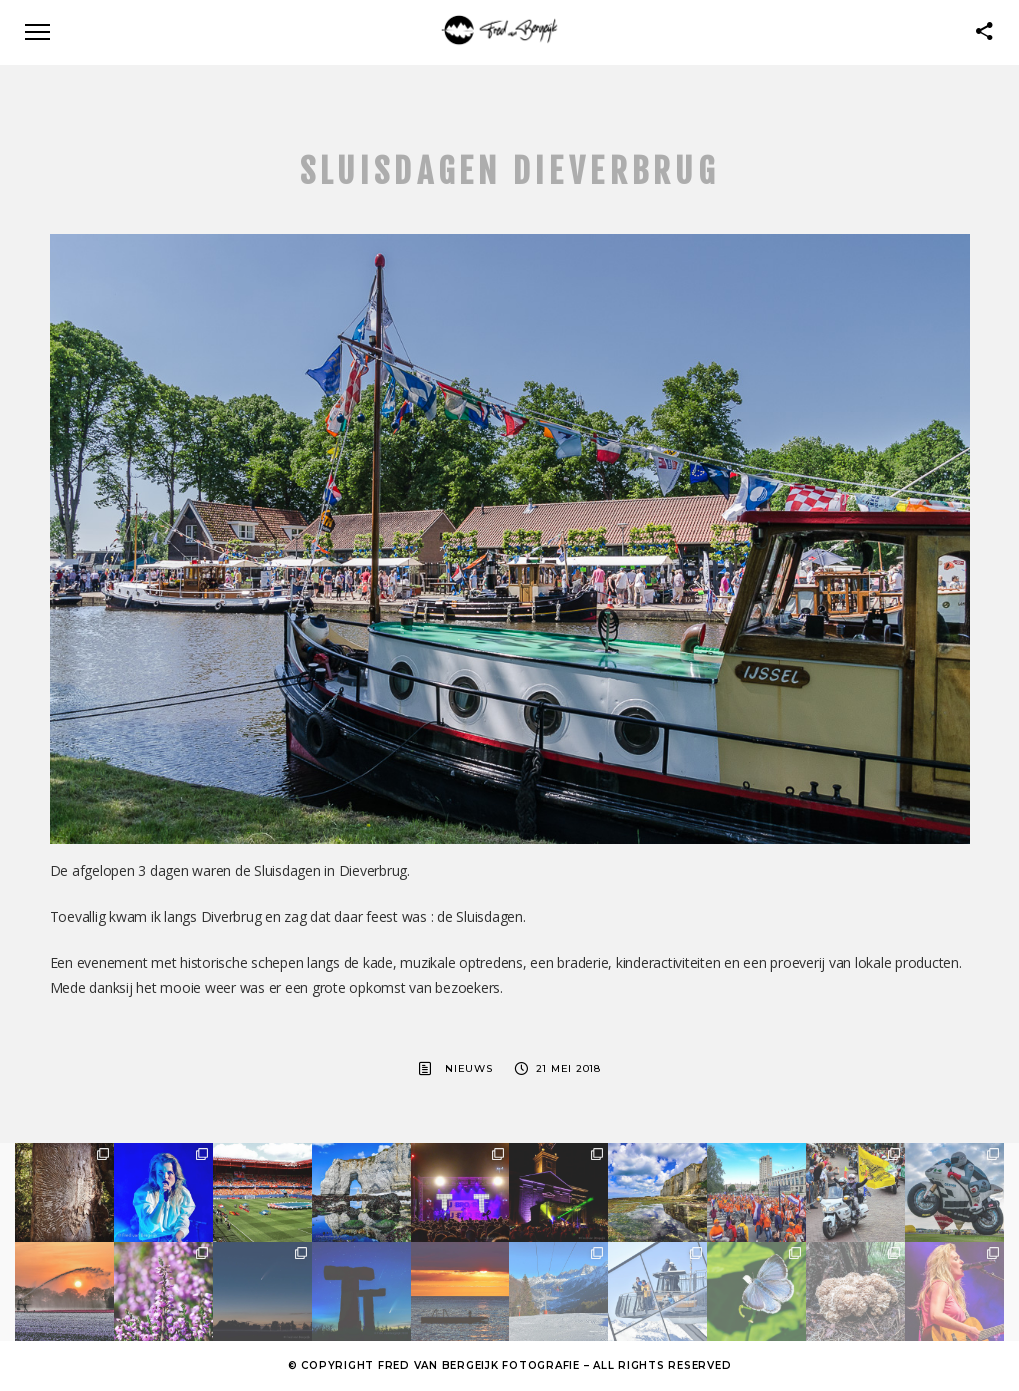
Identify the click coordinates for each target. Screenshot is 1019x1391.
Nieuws (469, 1068)
